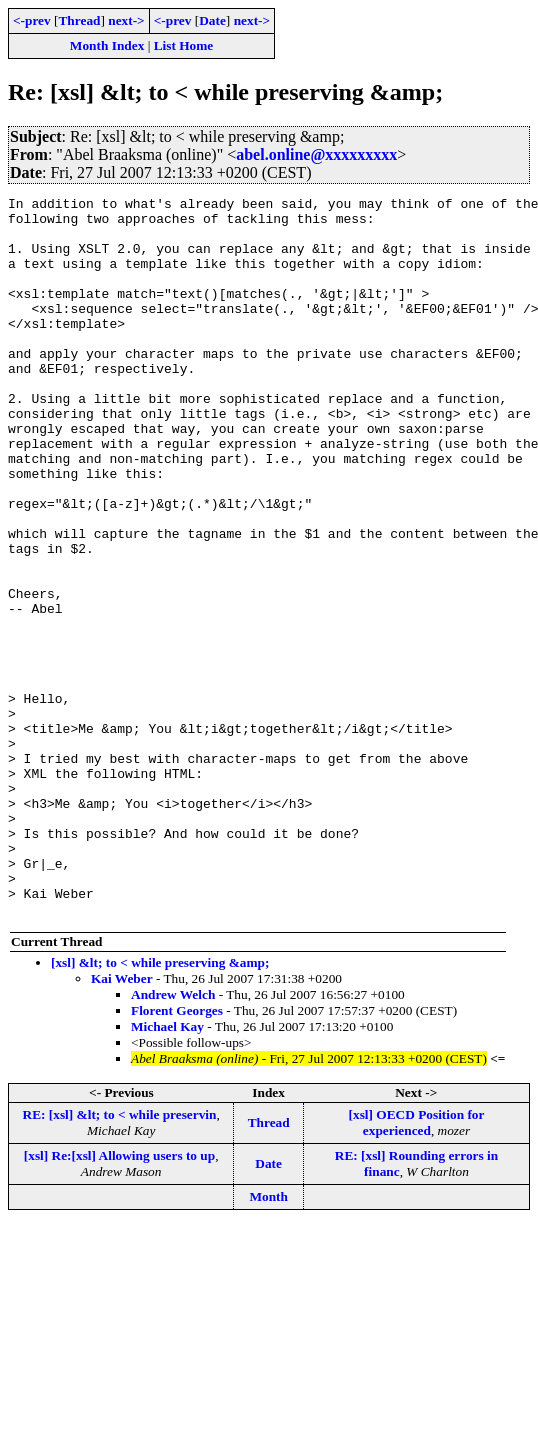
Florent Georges (177, 1154)
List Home (184, 45)
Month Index (107, 45)
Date (212, 20)
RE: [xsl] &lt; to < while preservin (120, 1258)
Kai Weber (122, 1122)
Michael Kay (167, 1170)
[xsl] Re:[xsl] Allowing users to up (119, 1299)
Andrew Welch (173, 1138)
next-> (126, 20)
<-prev (32, 20)
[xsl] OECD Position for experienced (417, 1266)
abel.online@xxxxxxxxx (316, 154)
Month (268, 1340)
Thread (79, 20)
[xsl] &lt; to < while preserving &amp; (160, 1106)
